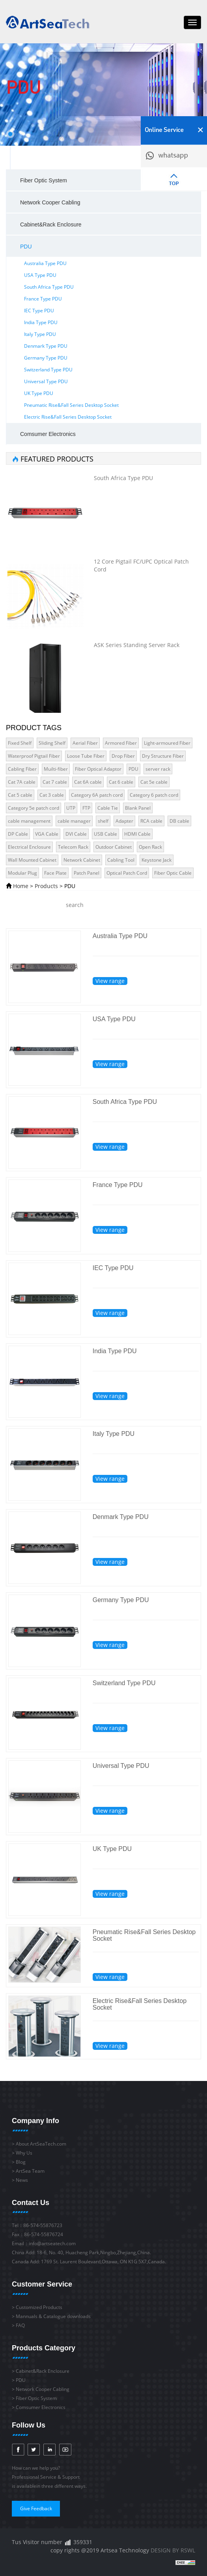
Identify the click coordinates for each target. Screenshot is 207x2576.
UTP (70, 808)
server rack (157, 769)
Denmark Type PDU (45, 346)
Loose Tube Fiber (85, 756)
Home (20, 886)
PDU (26, 246)
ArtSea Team (30, 2171)
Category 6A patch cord (97, 795)
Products (46, 886)
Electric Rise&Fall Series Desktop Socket (68, 417)
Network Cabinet (81, 860)
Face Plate (55, 873)
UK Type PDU (38, 393)
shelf (103, 821)
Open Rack (150, 847)
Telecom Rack (73, 847)
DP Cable (18, 834)
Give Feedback (36, 2508)
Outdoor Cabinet (113, 847)
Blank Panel (138, 808)
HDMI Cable (137, 834)
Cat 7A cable (21, 782)
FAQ (20, 2325)
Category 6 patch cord (154, 795)
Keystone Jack (157, 860)
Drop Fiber (123, 756)
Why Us (24, 2152)
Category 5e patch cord (33, 808)
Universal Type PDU (46, 381)
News (22, 2180)
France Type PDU (43, 298)
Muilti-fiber (56, 769)
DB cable (179, 821)
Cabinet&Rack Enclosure (51, 224)
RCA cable (151, 821)
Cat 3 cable (51, 795)
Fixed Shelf (20, 743)
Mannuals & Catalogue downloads (53, 2316)
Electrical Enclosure (29, 847)
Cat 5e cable (154, 782)
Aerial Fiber (85, 743)
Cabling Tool (120, 860)
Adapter (124, 821)
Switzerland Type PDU (48, 369)
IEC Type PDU (39, 310)
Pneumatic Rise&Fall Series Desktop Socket (71, 405)
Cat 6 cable (121, 782)
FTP (86, 808)
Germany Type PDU (45, 357)
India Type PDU (41, 322)
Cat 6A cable (88, 782)
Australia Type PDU (45, 263)
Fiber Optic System (43, 180)
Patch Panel (86, 873)
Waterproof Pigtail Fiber (34, 756)
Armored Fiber (121, 743)
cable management (29, 821)
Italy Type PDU (40, 334)
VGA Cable (46, 834)
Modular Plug (22, 873)
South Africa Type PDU (49, 287)
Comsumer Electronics (48, 434)
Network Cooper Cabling (50, 202)
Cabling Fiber (22, 769)
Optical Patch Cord (126, 873)
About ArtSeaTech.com (41, 2143)
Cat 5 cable (20, 795)
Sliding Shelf (52, 743)
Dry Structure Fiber (163, 756)
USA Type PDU (40, 275)
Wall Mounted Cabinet (32, 860)
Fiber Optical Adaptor (98, 769)
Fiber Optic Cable (173, 873)
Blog (21, 2162)
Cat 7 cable (55, 782)
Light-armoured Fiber (167, 743)
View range (110, 981)
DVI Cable (76, 834)
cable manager (74, 821)
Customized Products (39, 2307)
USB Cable (105, 834)
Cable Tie (107, 808)
